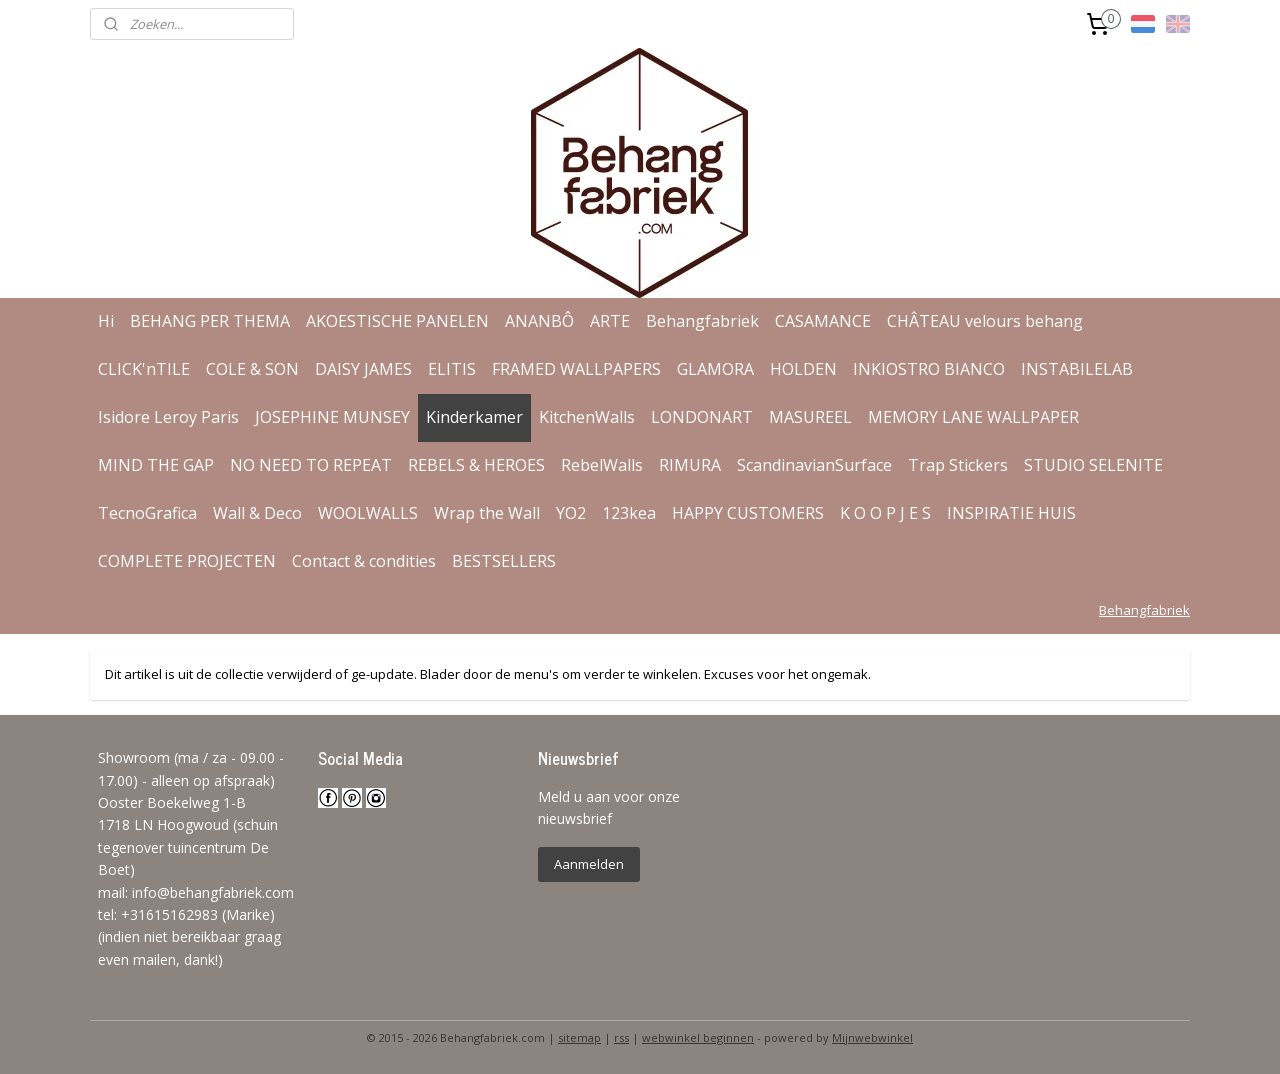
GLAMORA (715, 369)
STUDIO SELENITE (1093, 465)
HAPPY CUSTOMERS (748, 513)
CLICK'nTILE (144, 369)
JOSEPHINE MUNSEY (332, 417)
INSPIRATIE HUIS (1011, 513)
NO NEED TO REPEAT (311, 465)
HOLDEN (803, 369)
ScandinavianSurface (814, 465)
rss (621, 1037)
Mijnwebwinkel (872, 1037)
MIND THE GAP (156, 465)
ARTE (610, 321)
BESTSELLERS (504, 561)
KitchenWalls (587, 417)
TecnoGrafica (147, 513)
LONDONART (702, 417)
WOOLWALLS (368, 513)
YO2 (571, 513)
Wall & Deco (257, 513)
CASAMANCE (823, 321)
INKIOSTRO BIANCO (929, 369)
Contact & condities (364, 561)
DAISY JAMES (363, 369)
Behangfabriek (702, 321)
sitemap (579, 1037)
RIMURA (690, 465)
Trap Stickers (958, 465)
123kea (629, 513)
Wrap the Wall (487, 513)
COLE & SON (252, 369)
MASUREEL (810, 417)
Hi (106, 321)
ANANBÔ (539, 321)
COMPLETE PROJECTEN (187, 561)
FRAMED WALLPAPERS (576, 369)
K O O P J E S (885, 513)
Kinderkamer (474, 417)
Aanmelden (589, 864)
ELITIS (452, 369)
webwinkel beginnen (698, 1037)
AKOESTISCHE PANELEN (397, 321)
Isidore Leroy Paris (168, 417)
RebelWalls (602, 465)
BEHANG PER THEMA (210, 321)
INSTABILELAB (1077, 369)
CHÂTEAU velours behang (985, 321)
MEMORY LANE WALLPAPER (973, 417)
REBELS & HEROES (476, 465)
